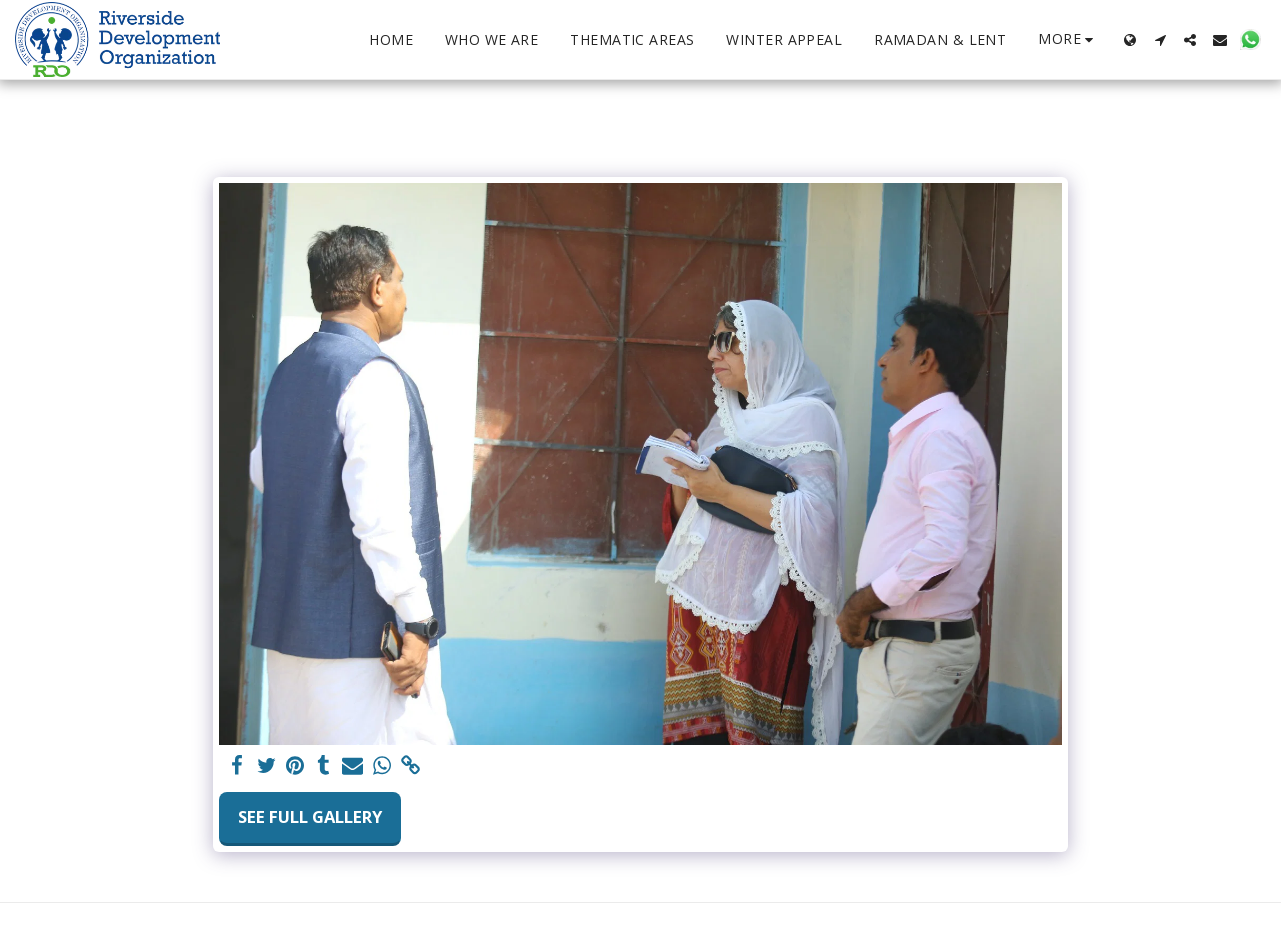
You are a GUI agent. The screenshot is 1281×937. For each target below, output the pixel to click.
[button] (1160, 40)
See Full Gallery (310, 816)
